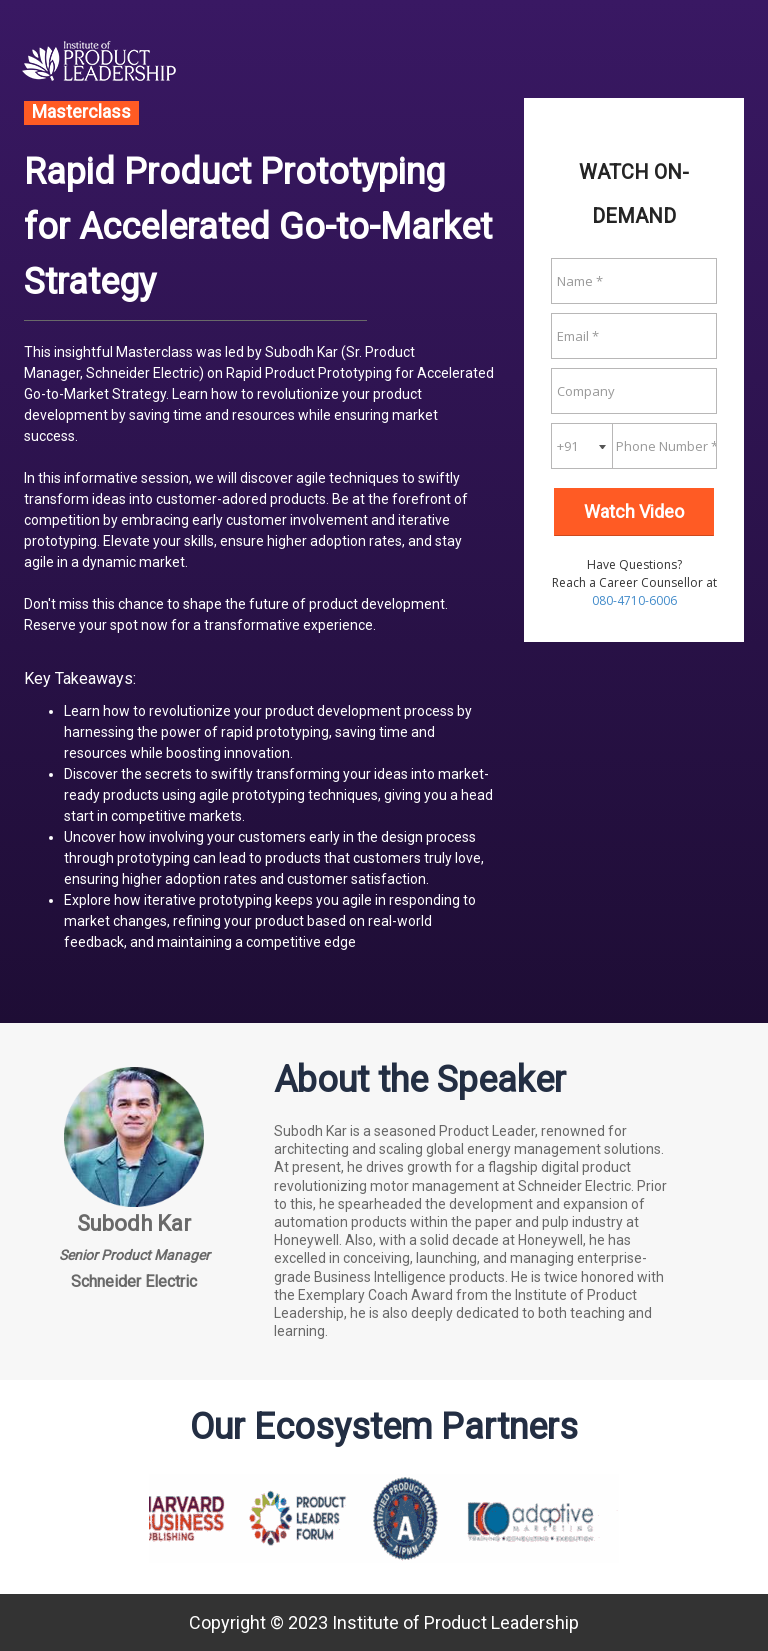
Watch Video (634, 511)
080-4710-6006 (634, 600)
